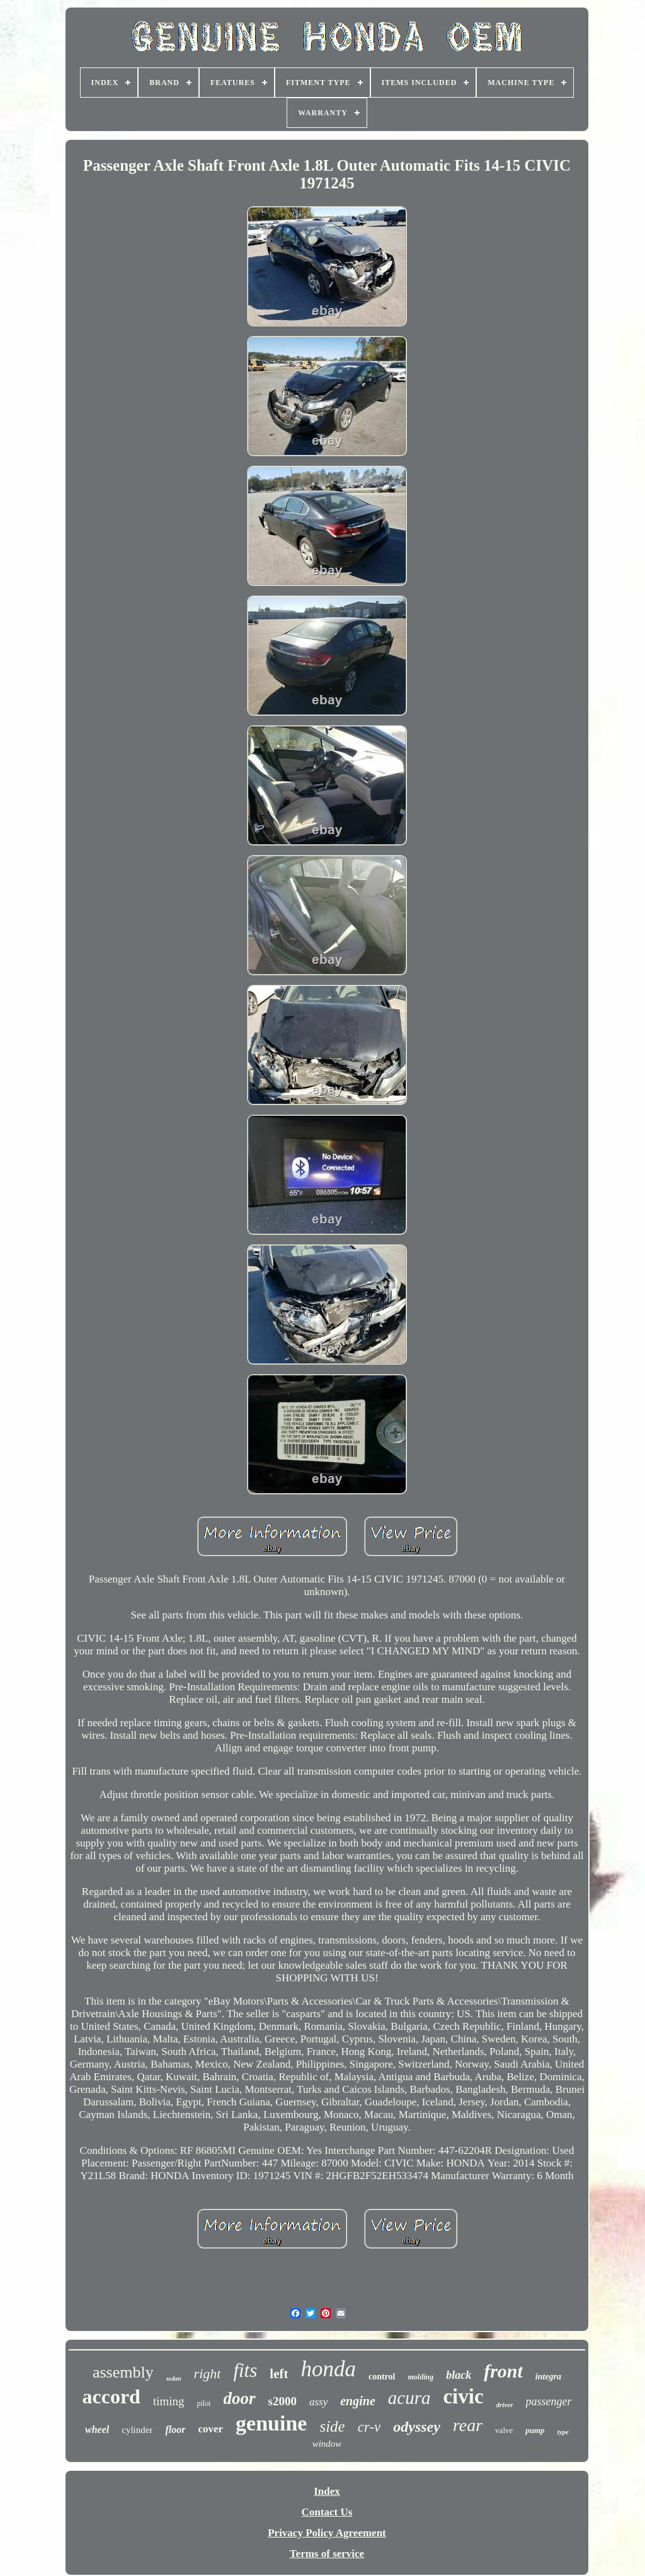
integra (548, 2376)
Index (327, 2491)
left (279, 2373)
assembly (123, 2372)
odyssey (416, 2427)
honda (328, 2369)
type (563, 2432)
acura (409, 2398)
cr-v (369, 2427)
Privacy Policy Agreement (327, 2533)
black (458, 2375)
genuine (271, 2423)
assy (318, 2402)
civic (463, 2396)
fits (245, 2370)
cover (210, 2429)
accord (111, 2396)
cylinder (137, 2430)
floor (175, 2429)
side (332, 2426)
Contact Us (327, 2512)
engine (357, 2401)
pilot (204, 2403)
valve (504, 2430)
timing (169, 2401)
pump (534, 2430)
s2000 (282, 2401)
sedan (173, 2378)
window (327, 2444)
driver (504, 2404)
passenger (549, 2401)
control (382, 2376)
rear (467, 2425)
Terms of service (327, 2554)
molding (420, 2377)
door (240, 2398)
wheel (97, 2429)
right (207, 2373)
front (503, 2371)
